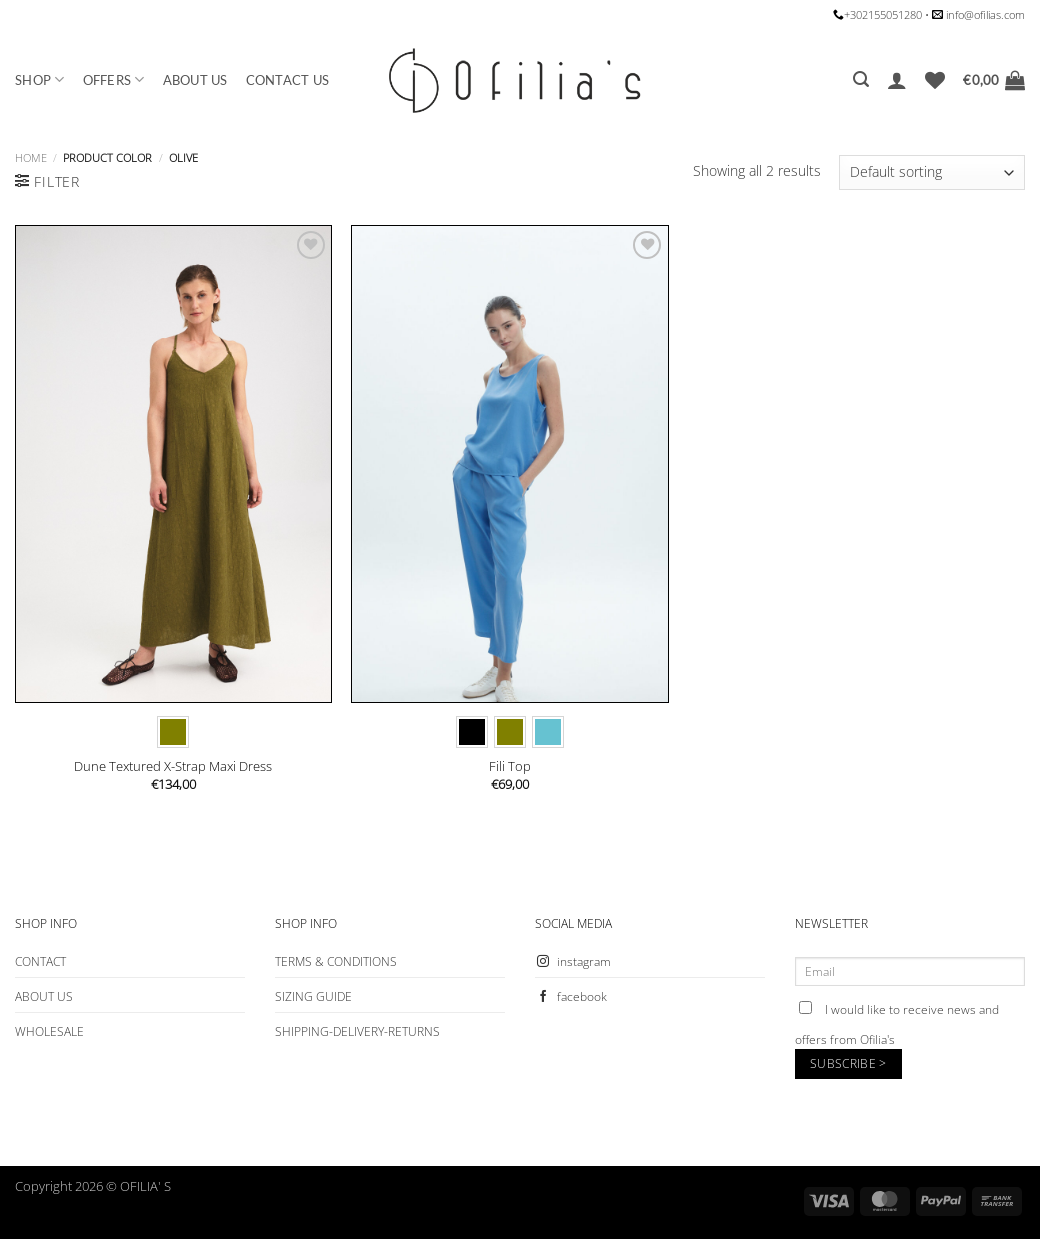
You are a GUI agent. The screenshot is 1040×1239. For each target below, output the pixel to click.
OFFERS (114, 79)
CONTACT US (288, 80)
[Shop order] (932, 172)
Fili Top (510, 766)
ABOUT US (195, 80)
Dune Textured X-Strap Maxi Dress (173, 766)
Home (31, 157)
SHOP (40, 79)
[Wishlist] (935, 80)
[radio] (173, 732)
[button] (861, 79)
